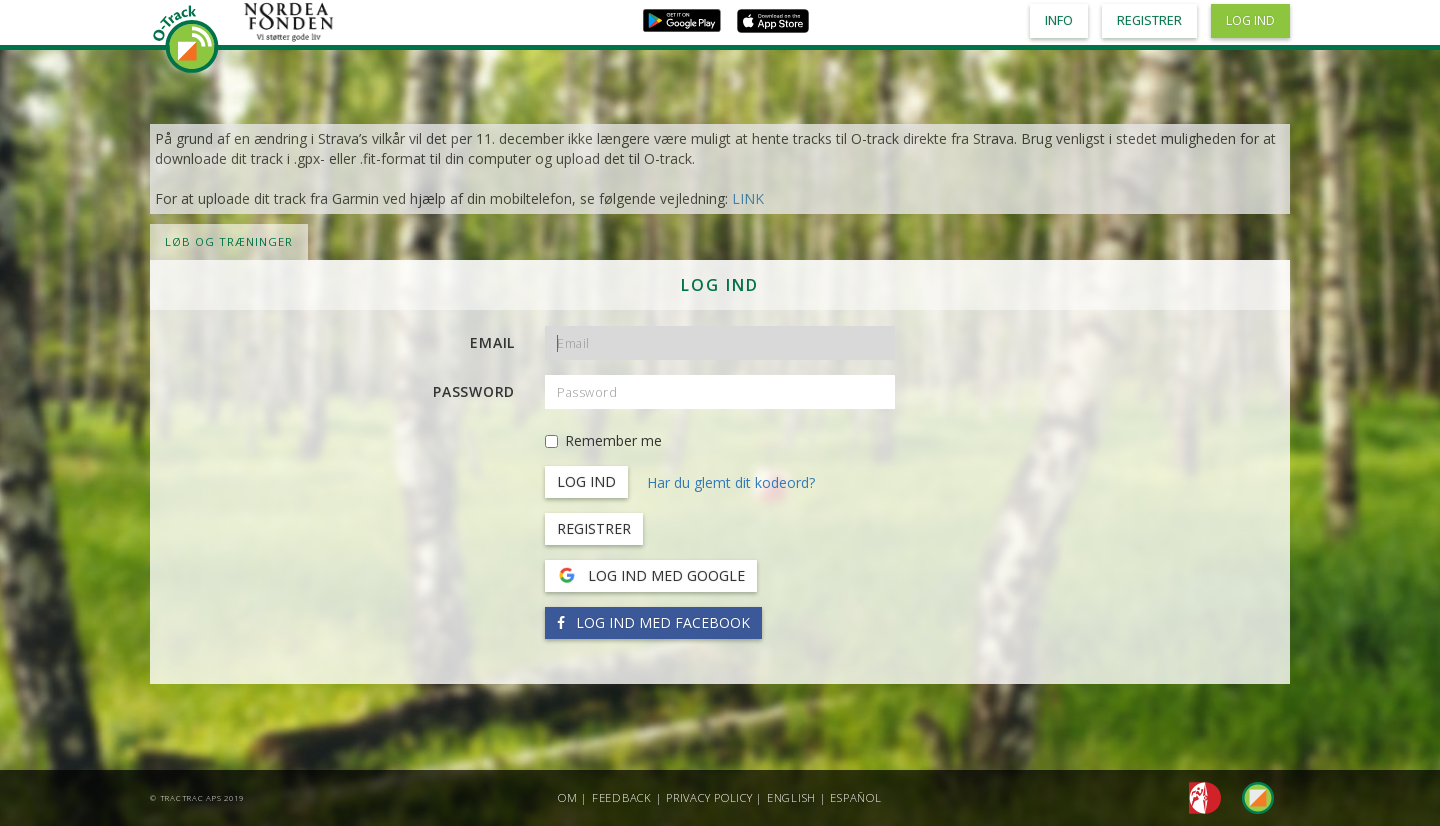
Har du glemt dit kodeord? (731, 482)
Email (492, 342)
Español (855, 797)
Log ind (1250, 20)
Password (474, 391)
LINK (748, 198)
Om (568, 797)
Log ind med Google (651, 576)
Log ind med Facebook (653, 622)
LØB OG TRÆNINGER (229, 241)
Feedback (622, 797)
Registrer (594, 528)
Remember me (603, 440)
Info (1059, 20)
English (791, 797)
